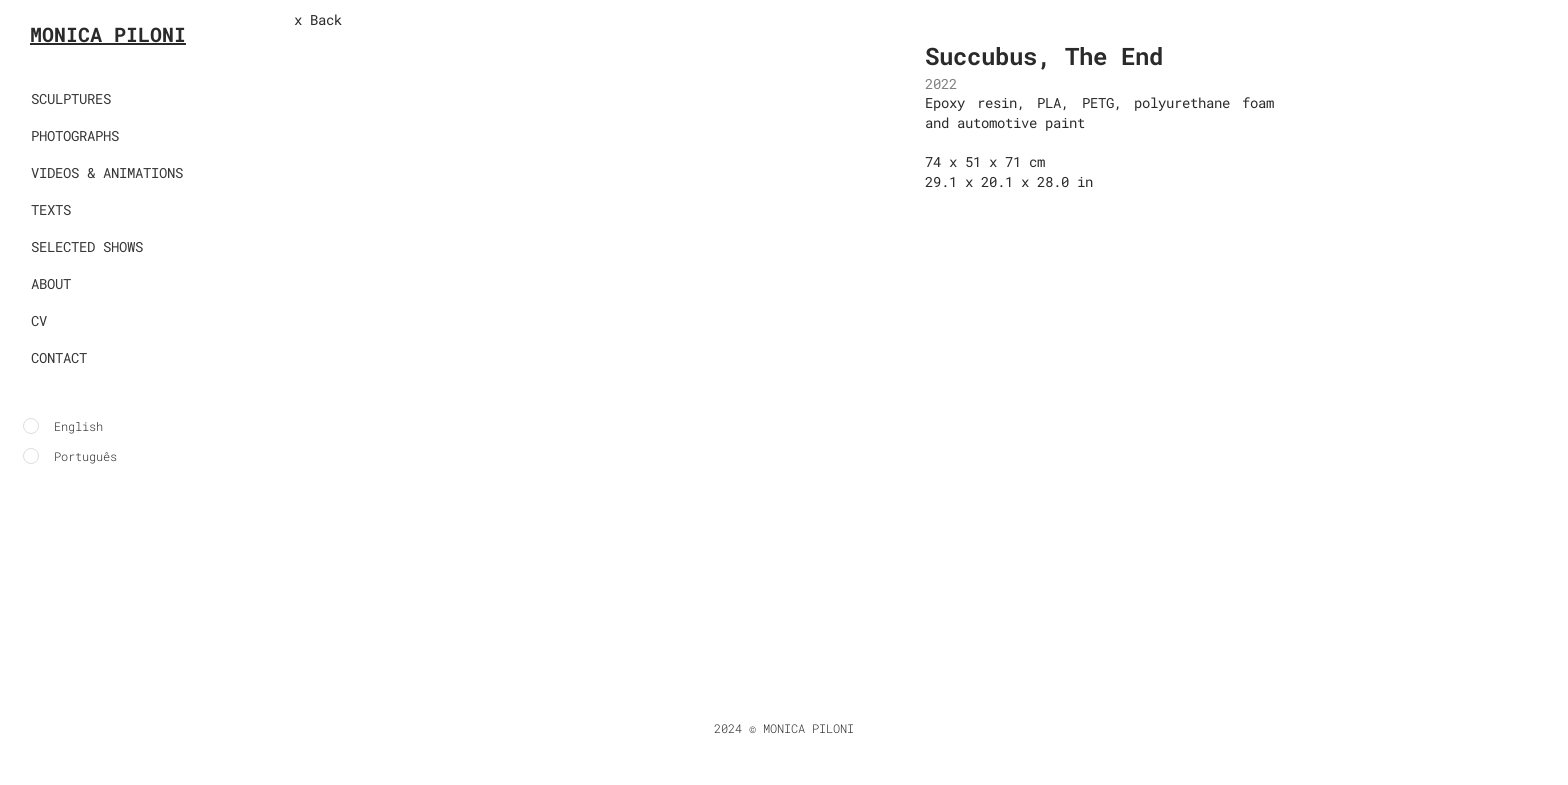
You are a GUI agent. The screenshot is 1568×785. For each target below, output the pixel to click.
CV (39, 320)
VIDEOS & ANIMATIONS (107, 172)
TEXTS (51, 209)
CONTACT (59, 357)
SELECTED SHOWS (87, 246)
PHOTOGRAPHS (75, 135)
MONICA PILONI (108, 34)
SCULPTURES (71, 98)
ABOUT (51, 283)
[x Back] (360, 20)
